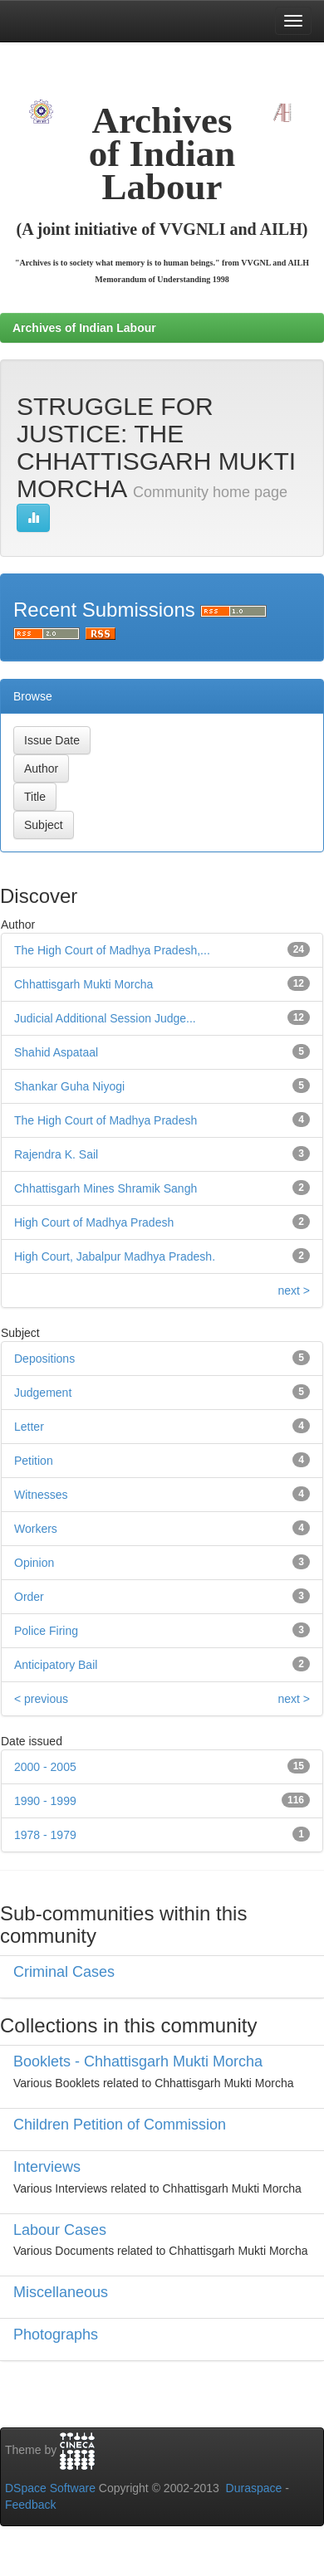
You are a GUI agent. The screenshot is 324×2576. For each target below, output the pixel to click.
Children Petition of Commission (119, 2124)
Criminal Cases (64, 1972)
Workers (35, 1528)
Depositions (44, 1358)
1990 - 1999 (45, 1801)
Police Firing (46, 1630)
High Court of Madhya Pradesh (94, 1222)
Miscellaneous (60, 2292)
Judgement (42, 1392)
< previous (41, 1698)
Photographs (55, 2334)
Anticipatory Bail (55, 1664)
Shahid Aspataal (56, 1052)
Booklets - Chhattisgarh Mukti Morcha (138, 2061)
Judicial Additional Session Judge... (105, 1018)
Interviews (47, 2167)
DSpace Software (50, 2488)
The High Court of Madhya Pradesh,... (112, 950)
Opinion (34, 1562)
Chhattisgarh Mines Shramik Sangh (105, 1188)
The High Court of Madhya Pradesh (105, 1120)
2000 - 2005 (45, 1766)
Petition (33, 1460)
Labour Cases (59, 2230)
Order (29, 1596)
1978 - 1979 (45, 1835)
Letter (29, 1426)
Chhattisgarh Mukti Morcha (83, 984)
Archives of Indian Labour (84, 327)
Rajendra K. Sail (56, 1154)
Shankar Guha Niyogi (69, 1086)
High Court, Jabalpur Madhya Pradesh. (114, 1256)
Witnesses (41, 1494)
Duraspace (254, 2488)
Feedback (30, 2504)
